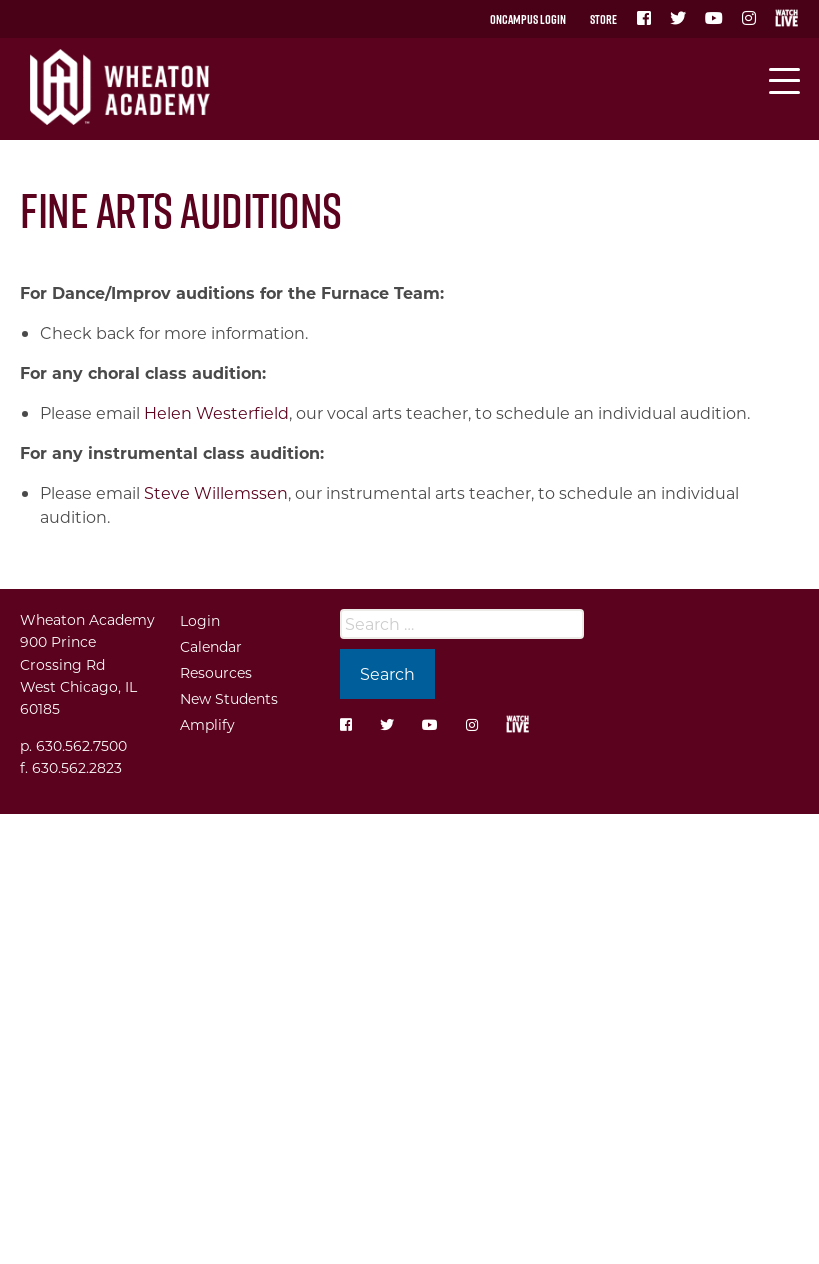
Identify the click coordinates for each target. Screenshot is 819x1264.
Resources (216, 672)
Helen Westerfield (216, 412)
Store (603, 19)
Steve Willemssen (216, 492)
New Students (229, 698)
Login (200, 620)
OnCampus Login (528, 19)
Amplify (207, 724)
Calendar (211, 646)
